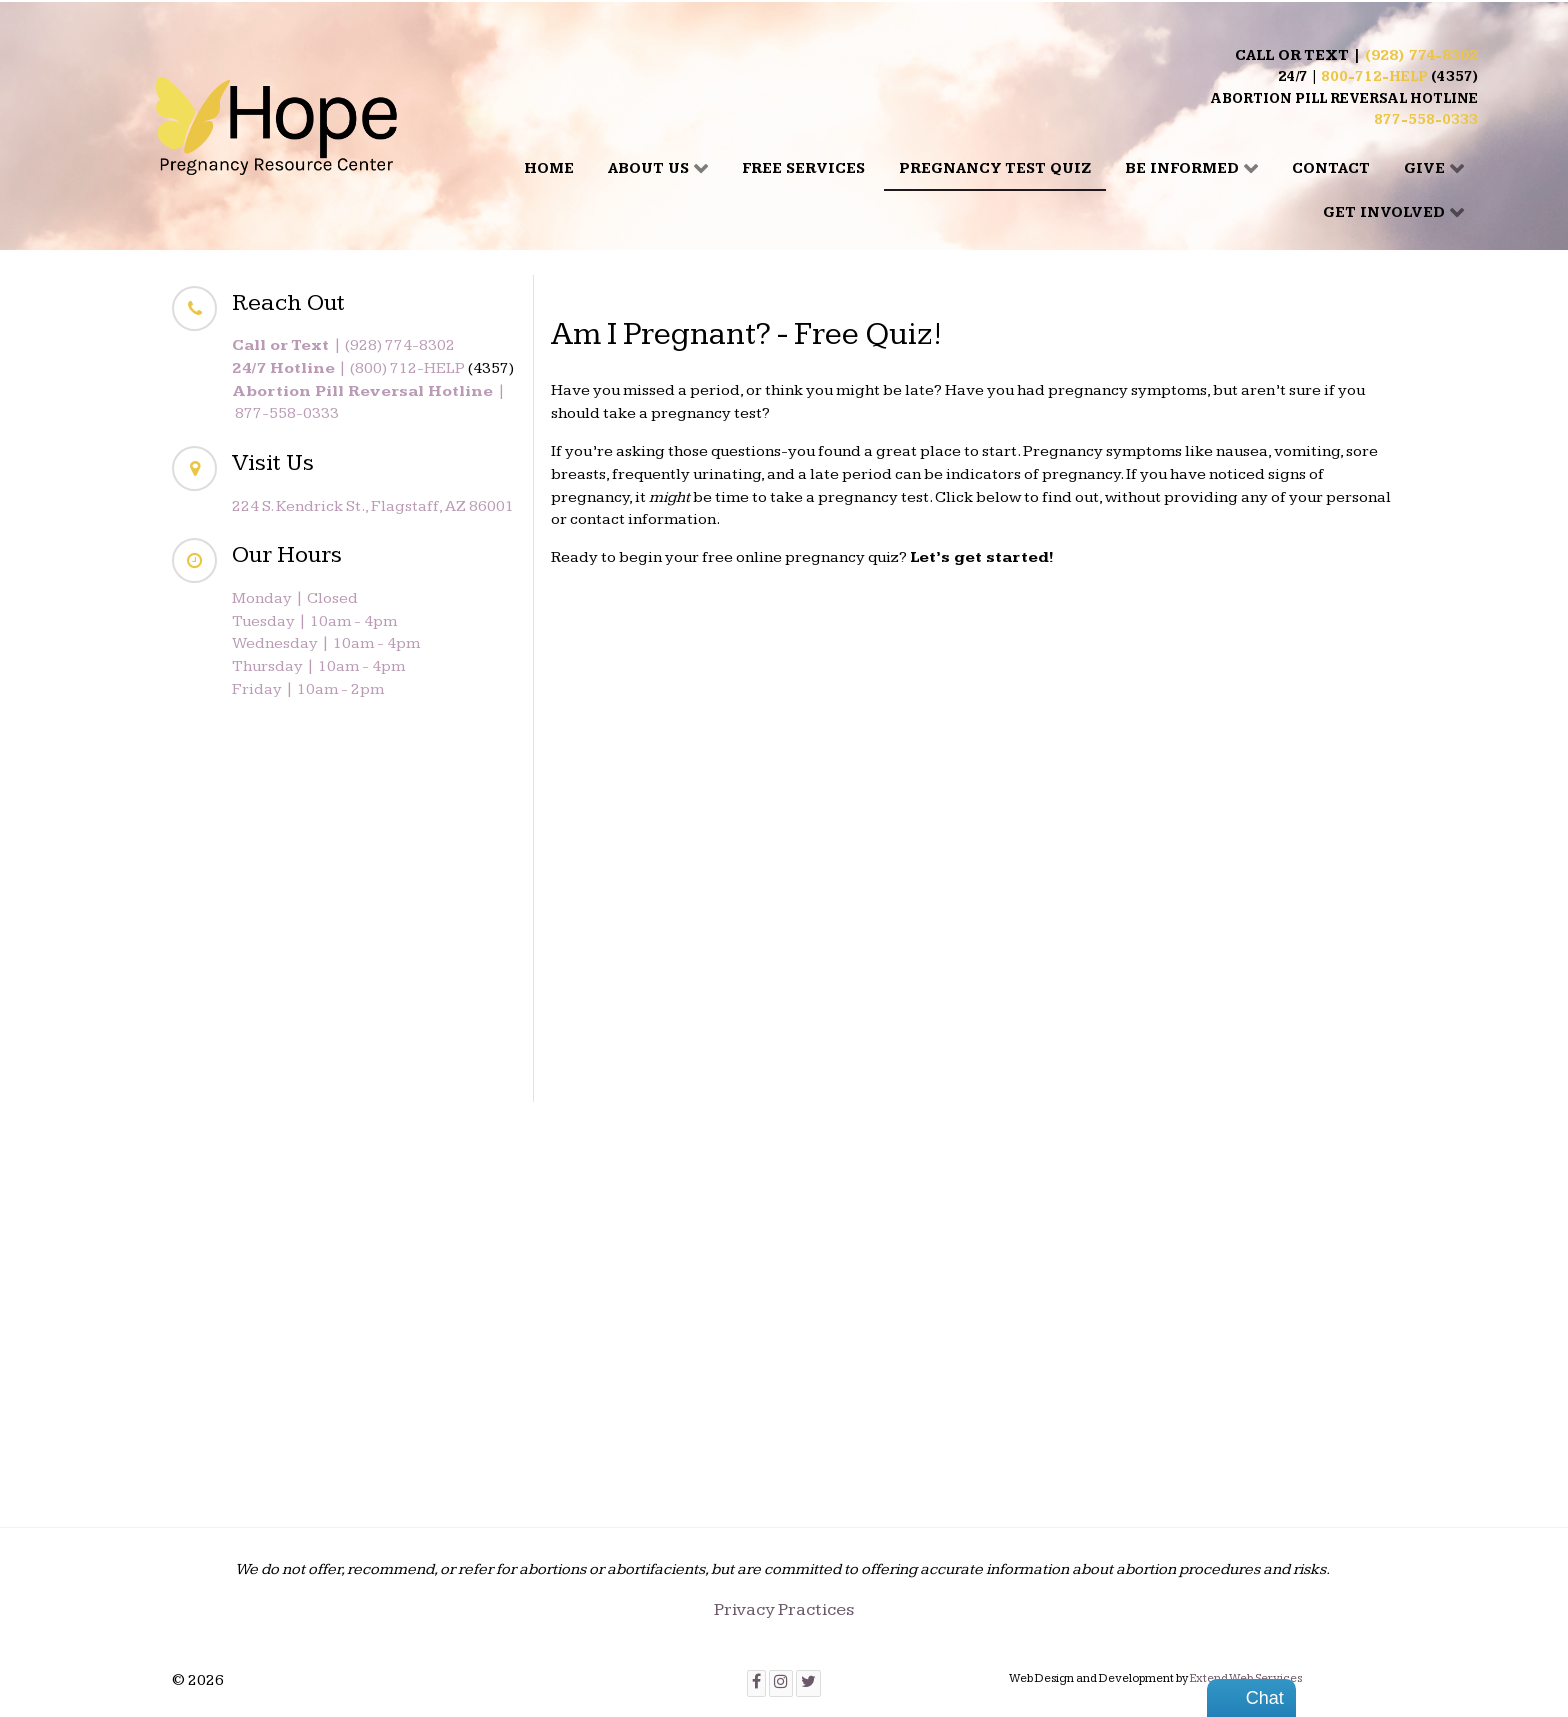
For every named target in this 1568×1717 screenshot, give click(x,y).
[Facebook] (756, 1683)
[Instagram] (781, 1683)
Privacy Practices (784, 1609)
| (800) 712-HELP (348, 368)
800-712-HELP (1374, 77)
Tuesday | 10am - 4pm (314, 621)
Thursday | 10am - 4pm (318, 666)
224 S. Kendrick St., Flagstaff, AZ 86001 (373, 506)
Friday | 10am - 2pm (308, 689)
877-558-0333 (1426, 120)
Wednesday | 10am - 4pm (326, 643)
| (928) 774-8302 (343, 345)
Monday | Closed (295, 598)
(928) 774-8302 (1421, 55)
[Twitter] (808, 1683)
